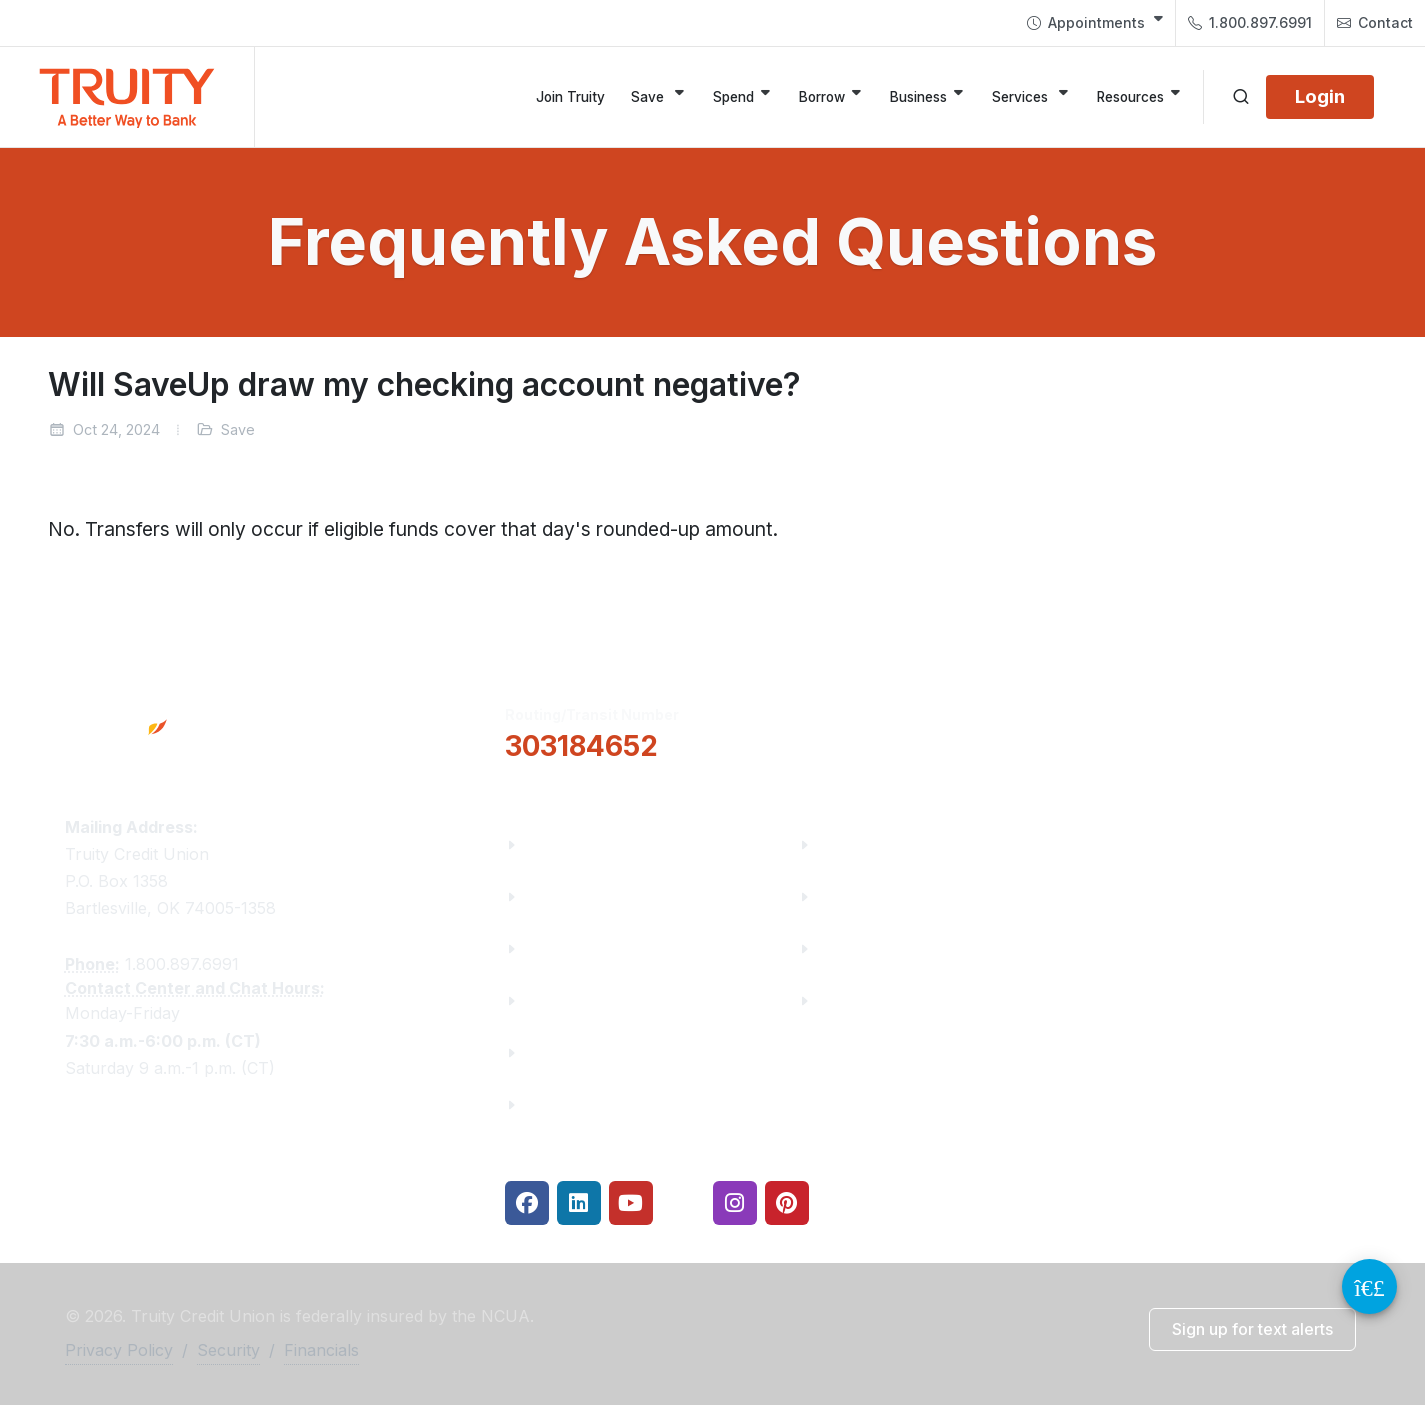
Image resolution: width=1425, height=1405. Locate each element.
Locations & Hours (1187, 730)
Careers (556, 948)
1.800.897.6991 (1250, 23)
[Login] (1320, 97)
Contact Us (569, 1052)
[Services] (1031, 97)
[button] (898, 731)
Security (228, 1350)
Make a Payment (884, 896)
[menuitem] (1095, 23)
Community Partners (607, 1000)
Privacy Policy (119, 1350)
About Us (561, 844)
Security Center (879, 1000)
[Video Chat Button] (1369, 1286)
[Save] (659, 97)
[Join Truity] (570, 97)
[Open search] (1241, 97)
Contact (1375, 23)
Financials (565, 1104)
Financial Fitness (885, 844)
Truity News (572, 896)
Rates (841, 948)
